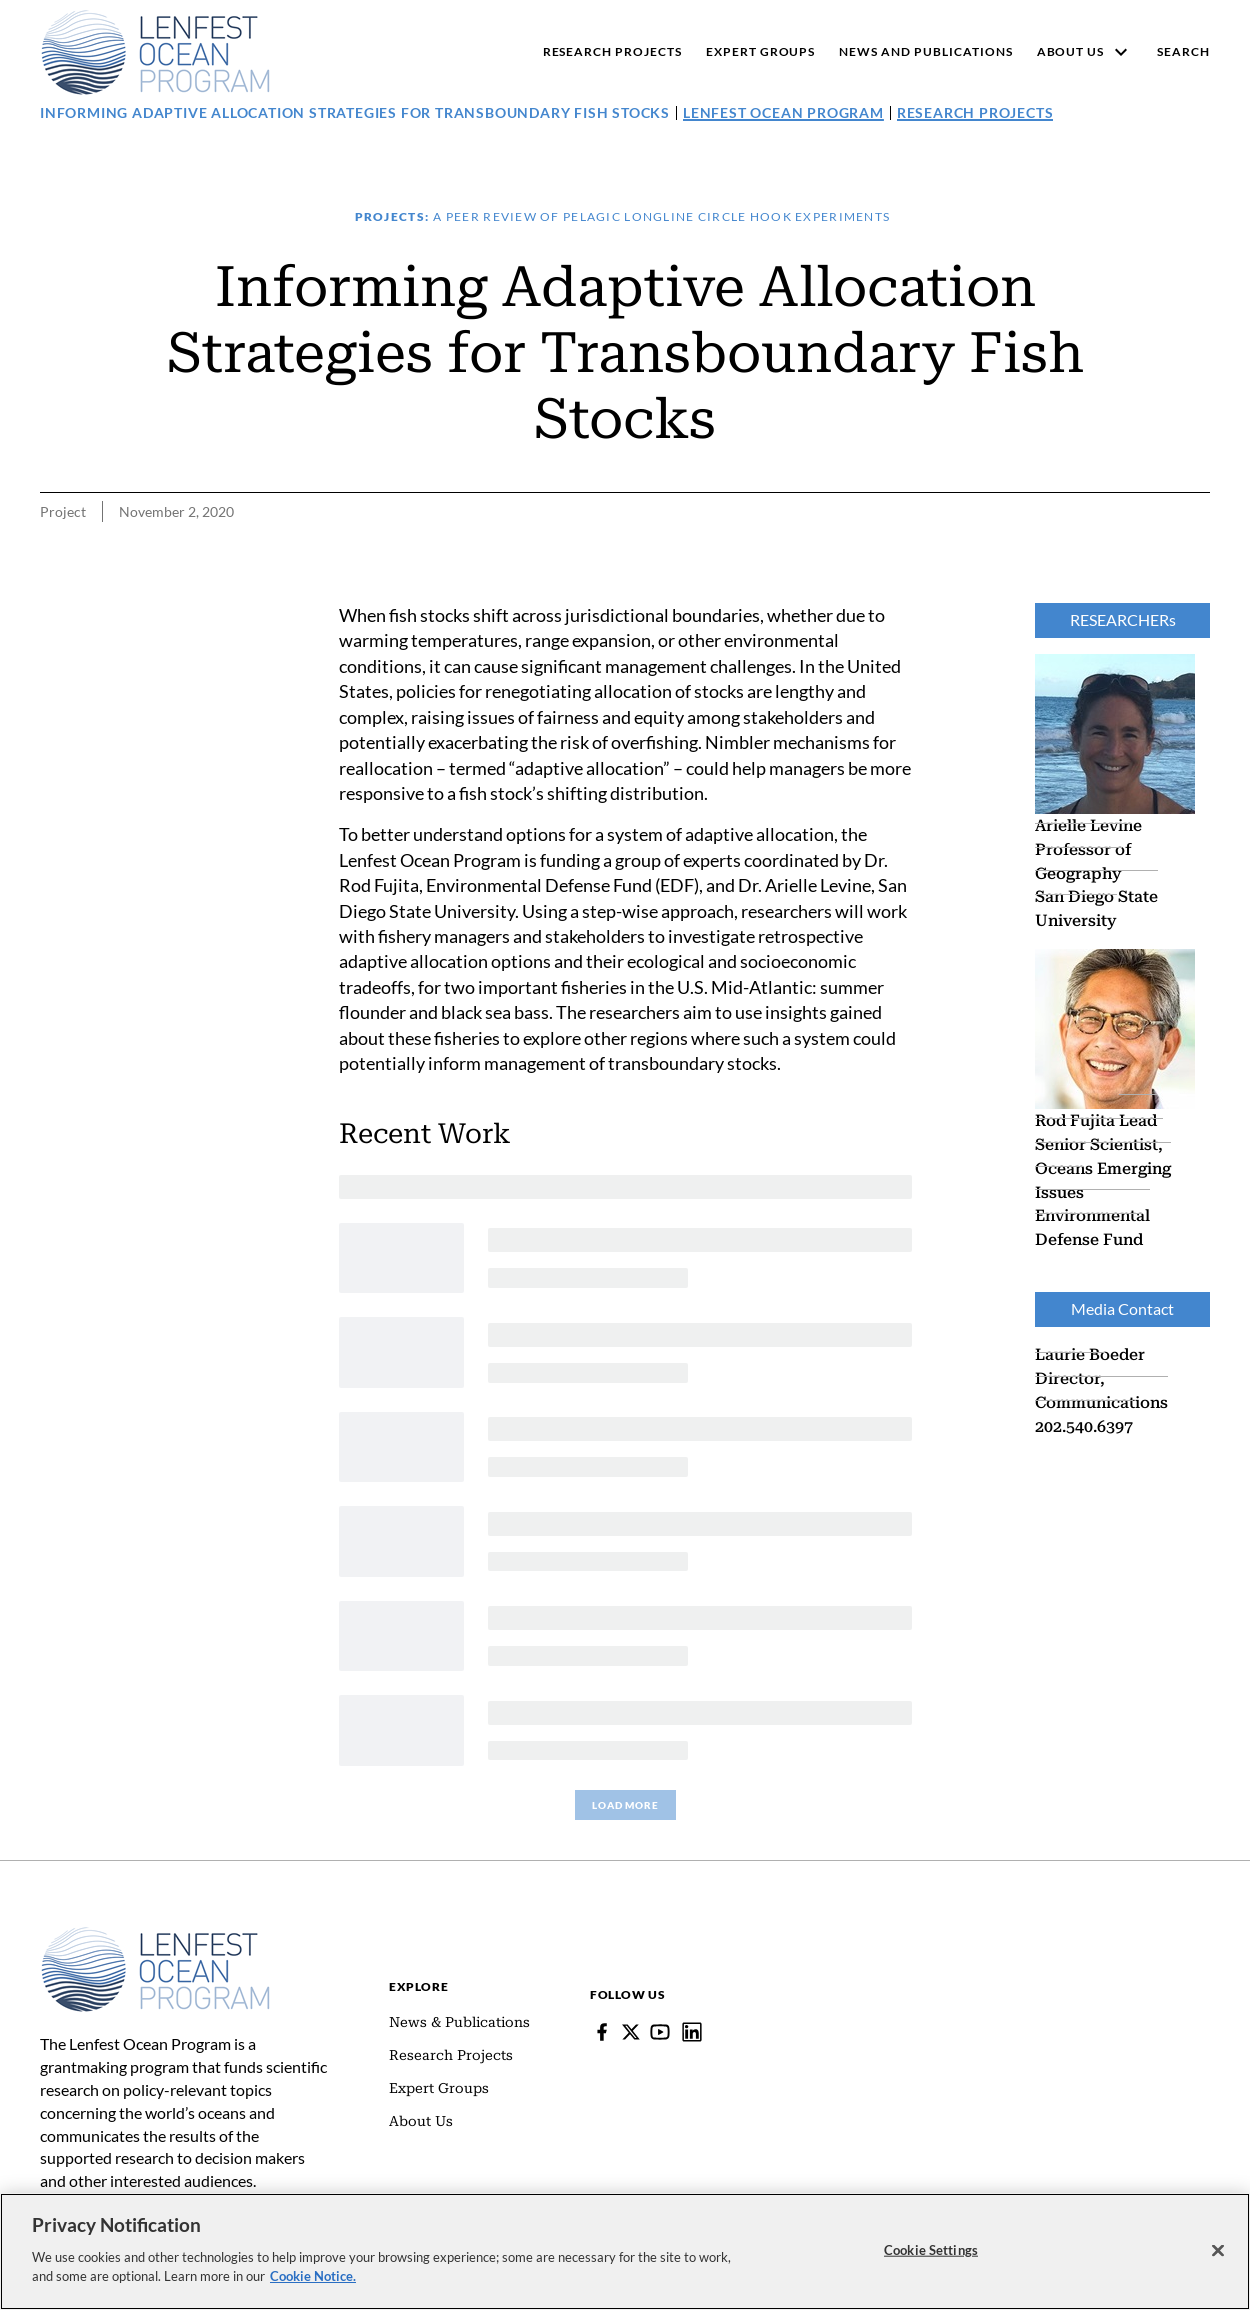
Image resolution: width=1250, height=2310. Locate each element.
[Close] (1218, 2250)
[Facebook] (602, 2032)
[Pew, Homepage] (155, 52)
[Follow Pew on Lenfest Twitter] (631, 2032)
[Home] (155, 1936)
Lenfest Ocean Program (783, 112)
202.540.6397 (1084, 1425)
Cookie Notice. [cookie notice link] (313, 2276)
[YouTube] (660, 2032)
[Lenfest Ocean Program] (692, 2032)
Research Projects (975, 112)
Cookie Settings (931, 2249)
